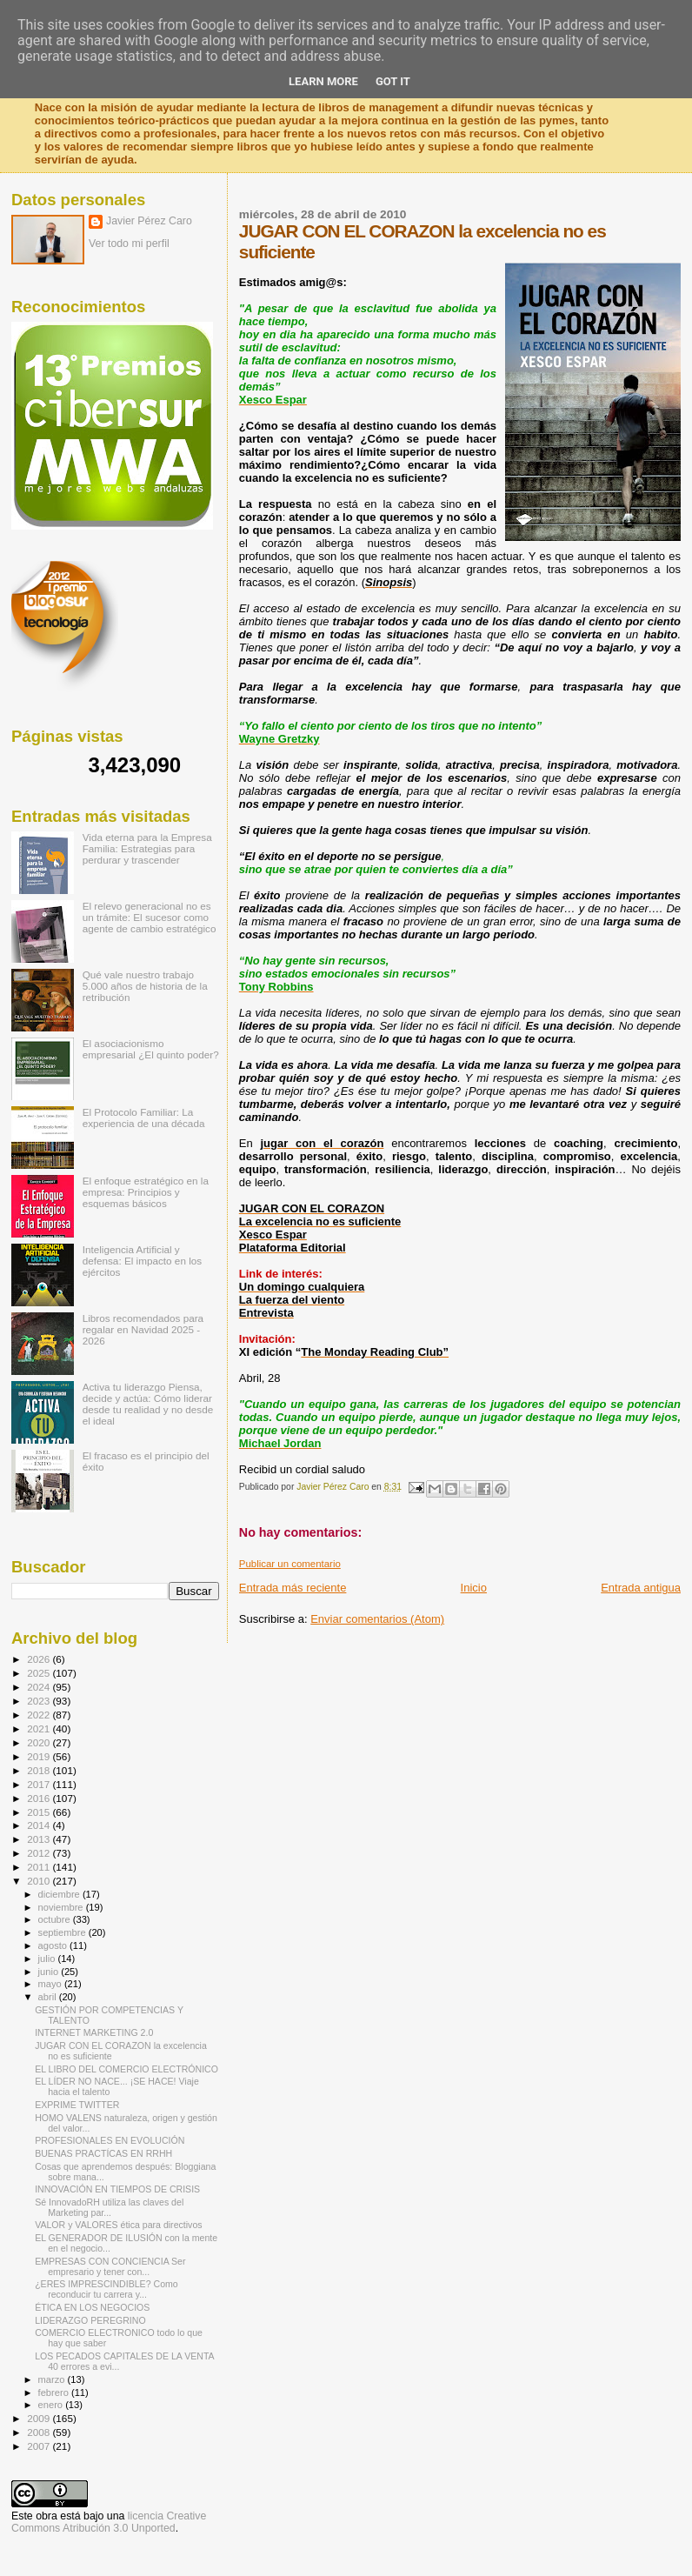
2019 (39, 1756)
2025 (39, 1672)
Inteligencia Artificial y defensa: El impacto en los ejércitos (142, 1261)
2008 (39, 2432)
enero (52, 2404)
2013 (39, 1839)
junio (50, 1971)
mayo (51, 1984)
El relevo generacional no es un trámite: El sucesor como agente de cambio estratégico (149, 917)
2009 (39, 2418)
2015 (39, 1812)
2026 (39, 1659)
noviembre (62, 1907)
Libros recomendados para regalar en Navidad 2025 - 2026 (143, 1329)
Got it (393, 81)
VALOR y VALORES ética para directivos (118, 2224)
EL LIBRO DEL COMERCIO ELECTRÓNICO (126, 2069)
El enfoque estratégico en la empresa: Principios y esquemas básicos (146, 1192)
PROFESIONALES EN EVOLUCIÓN (109, 2140)
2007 (39, 2446)
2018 (39, 1770)
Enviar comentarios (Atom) (377, 1618)
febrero (54, 2392)
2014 (39, 1825)
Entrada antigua (641, 1587)
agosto (54, 1945)
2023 (39, 1700)
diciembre (60, 1894)
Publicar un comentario (290, 1563)
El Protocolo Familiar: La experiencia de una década (144, 1117)
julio (48, 1958)
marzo (53, 2379)
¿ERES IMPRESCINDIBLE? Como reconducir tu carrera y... (106, 2289)
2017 (39, 1784)
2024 (39, 1686)
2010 (39, 1880)
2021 (39, 1728)
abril (48, 1997)
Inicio (474, 1587)
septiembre (63, 1932)
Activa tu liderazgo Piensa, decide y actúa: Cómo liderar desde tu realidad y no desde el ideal (148, 1403)
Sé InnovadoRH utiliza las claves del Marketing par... (109, 2207)
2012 (39, 1853)
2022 (39, 1714)
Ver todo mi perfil (129, 243)
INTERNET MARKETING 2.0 (94, 2032)
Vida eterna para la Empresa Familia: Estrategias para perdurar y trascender (147, 848)
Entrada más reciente (293, 1587)
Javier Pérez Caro (149, 221)
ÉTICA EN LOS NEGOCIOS (92, 2307)
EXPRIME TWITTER (77, 2104)
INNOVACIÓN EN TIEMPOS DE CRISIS (117, 2189)
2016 (39, 1798)
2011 (39, 1866)
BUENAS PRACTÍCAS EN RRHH (103, 2153)
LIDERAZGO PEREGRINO (90, 2320)
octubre (55, 1919)
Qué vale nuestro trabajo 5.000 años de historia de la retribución (145, 986)
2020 (39, 1742)
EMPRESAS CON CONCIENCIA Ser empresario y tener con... (110, 2266)
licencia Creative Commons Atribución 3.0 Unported (108, 2522)
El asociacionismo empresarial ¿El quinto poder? (151, 1049)
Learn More (323, 81)
